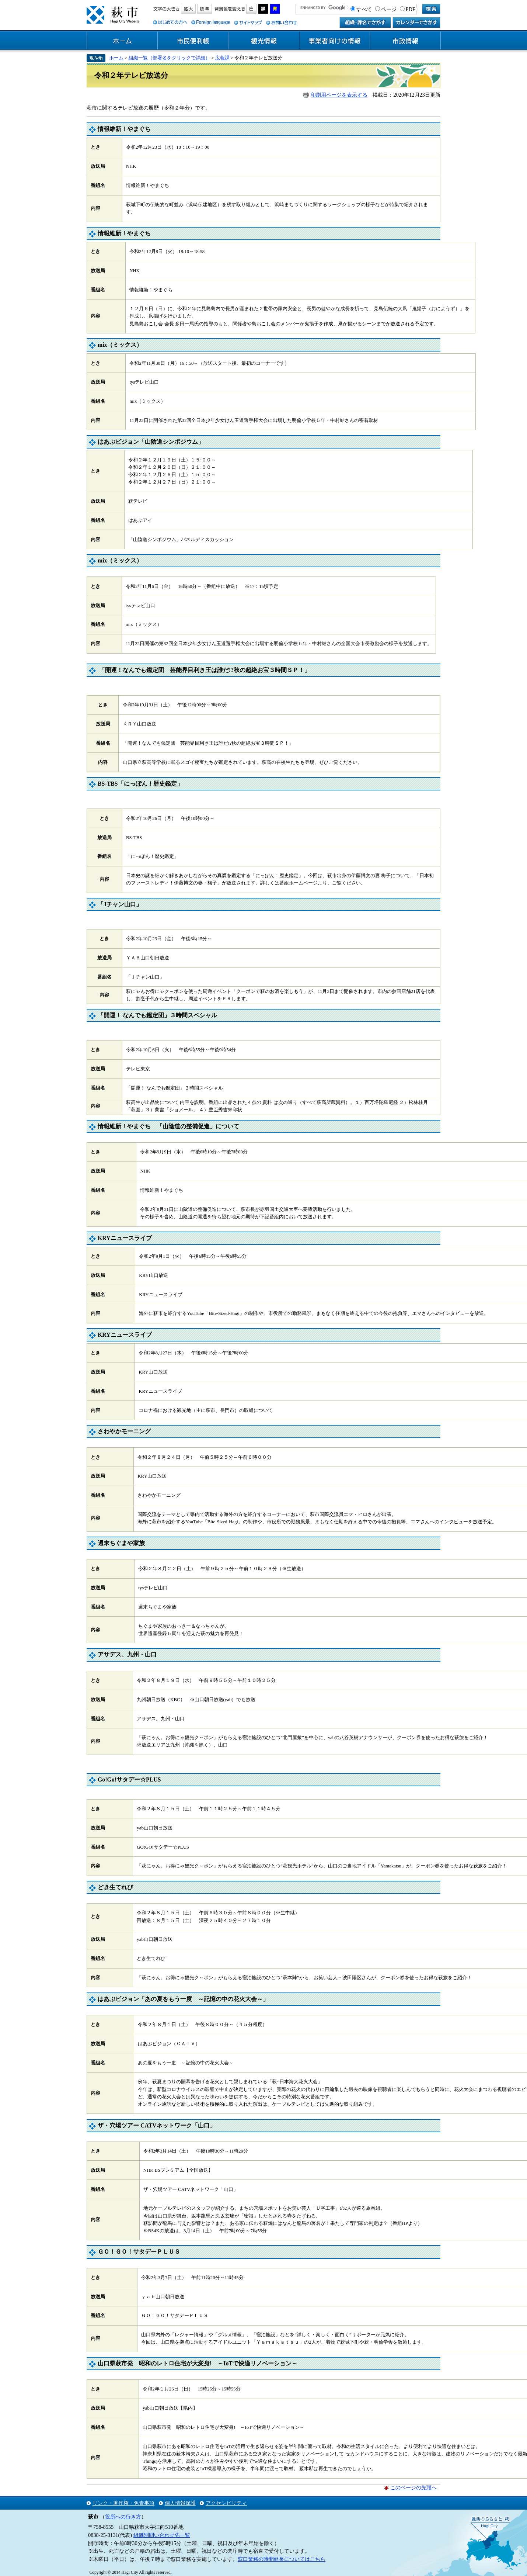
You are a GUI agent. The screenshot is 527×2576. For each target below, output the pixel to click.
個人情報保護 (180, 2503)
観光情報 (263, 41)
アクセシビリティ (226, 2503)
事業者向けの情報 (334, 41)
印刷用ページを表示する (339, 95)
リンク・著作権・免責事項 (123, 2503)
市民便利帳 (193, 41)
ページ (389, 9)
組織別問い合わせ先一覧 (161, 2535)
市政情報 (405, 41)
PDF (410, 9)
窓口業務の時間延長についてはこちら (281, 2559)
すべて (364, 9)
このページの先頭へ (413, 2487)
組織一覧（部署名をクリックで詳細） (169, 57)
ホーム (122, 41)
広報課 (222, 57)
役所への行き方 (123, 2517)
